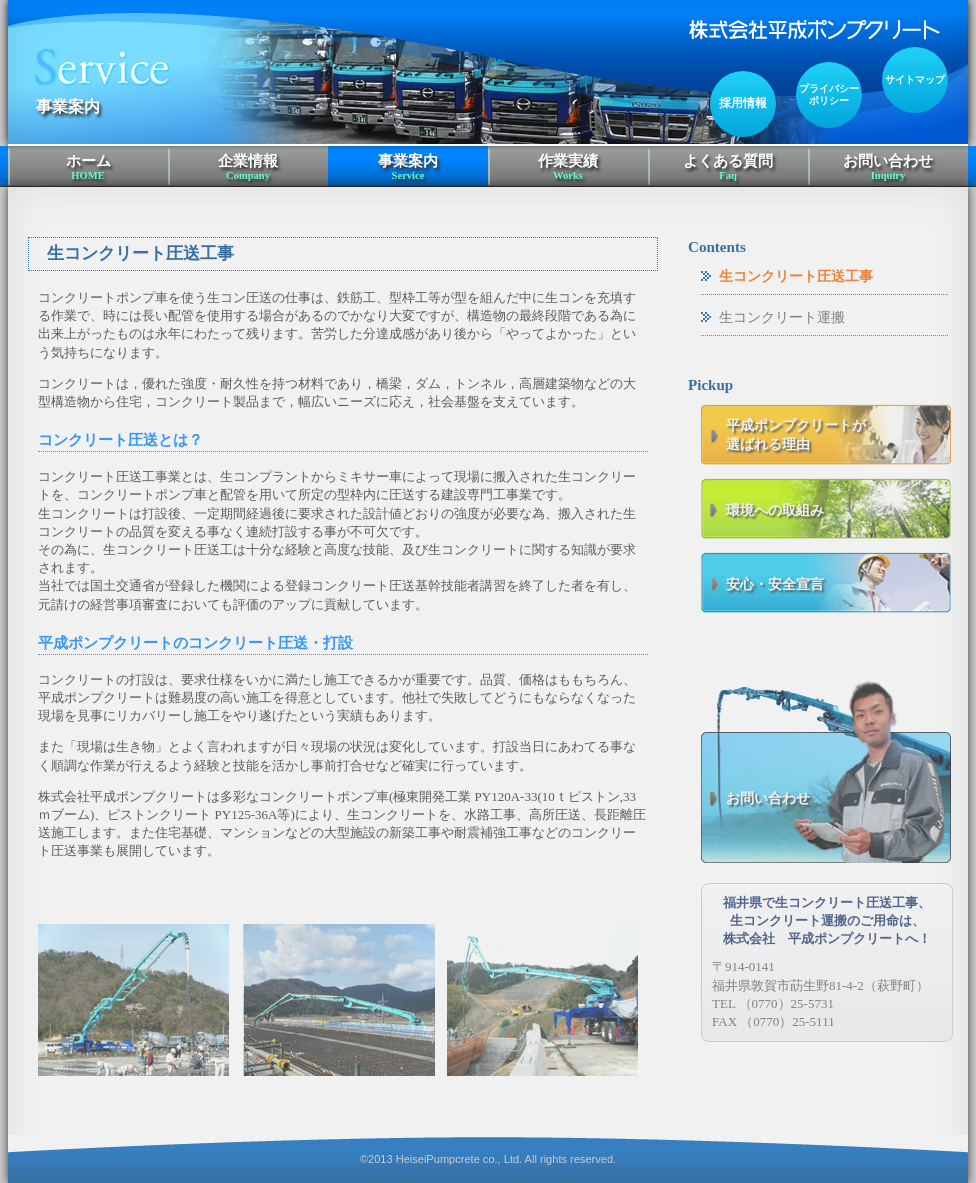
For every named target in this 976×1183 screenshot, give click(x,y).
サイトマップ (915, 79)
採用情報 (743, 103)
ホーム (88, 168)
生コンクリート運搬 (782, 317)
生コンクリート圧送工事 (796, 276)
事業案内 (408, 168)
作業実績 (568, 168)
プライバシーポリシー (829, 94)
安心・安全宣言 (775, 584)
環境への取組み (775, 510)
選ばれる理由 (838, 434)
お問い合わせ (888, 168)
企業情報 (248, 168)
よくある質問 (728, 168)
